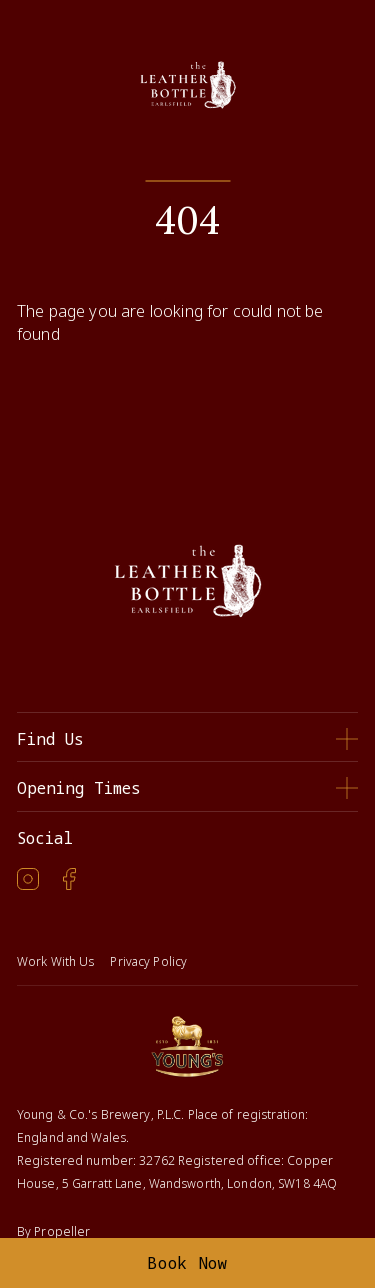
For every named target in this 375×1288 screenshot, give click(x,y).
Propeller (62, 1231)
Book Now (187, 1263)
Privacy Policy (148, 961)
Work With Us (55, 961)
